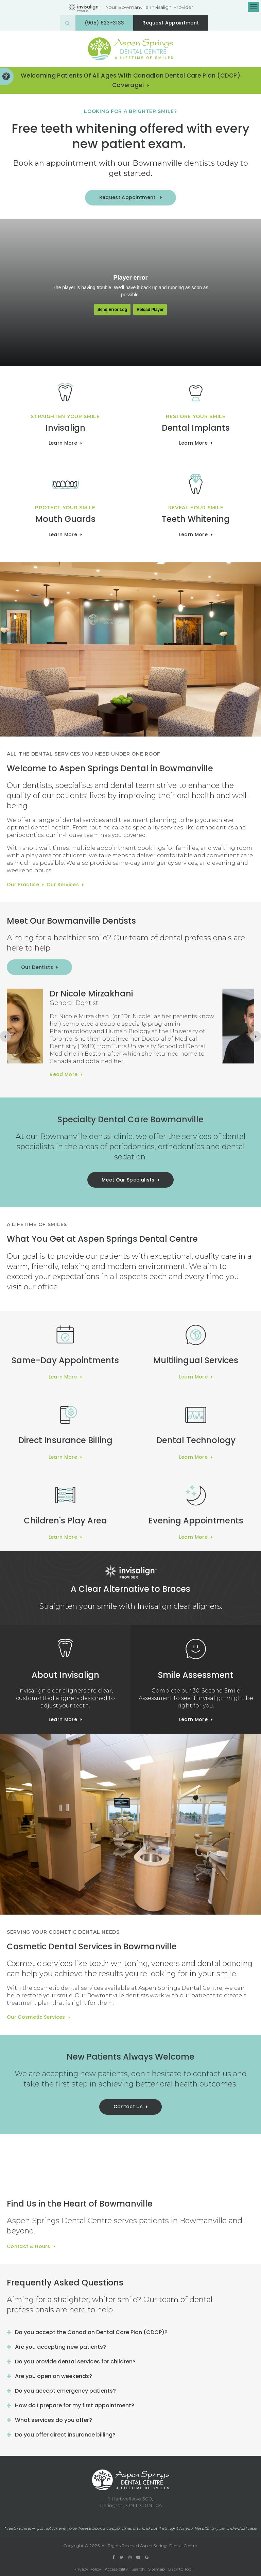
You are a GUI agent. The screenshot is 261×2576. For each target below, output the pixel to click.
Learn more (63, 443)
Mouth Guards (65, 519)
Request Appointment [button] (170, 22)
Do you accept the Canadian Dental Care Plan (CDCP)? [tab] (91, 2332)
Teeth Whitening (196, 519)
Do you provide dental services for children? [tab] (75, 2361)
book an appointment (114, 2528)
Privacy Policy (87, 2569)
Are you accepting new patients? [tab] (60, 2347)
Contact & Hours (28, 2246)
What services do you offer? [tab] (53, 2420)
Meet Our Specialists (128, 1179)
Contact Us (128, 2106)
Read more (95, 1079)
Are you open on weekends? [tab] (53, 2376)
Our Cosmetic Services (36, 2017)
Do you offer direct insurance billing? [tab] (65, 2435)
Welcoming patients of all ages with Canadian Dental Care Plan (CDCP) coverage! (130, 80)
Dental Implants (196, 427)
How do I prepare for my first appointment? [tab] (74, 2405)
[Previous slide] (5, 1036)
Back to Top (179, 2569)
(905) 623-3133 (104, 22)
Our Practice (23, 884)
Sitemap (156, 2569)
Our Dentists (37, 967)
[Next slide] (255, 1036)
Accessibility (116, 2569)
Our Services (63, 884)
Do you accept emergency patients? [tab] (65, 2391)
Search (138, 2569)
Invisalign (65, 427)
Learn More (193, 443)
